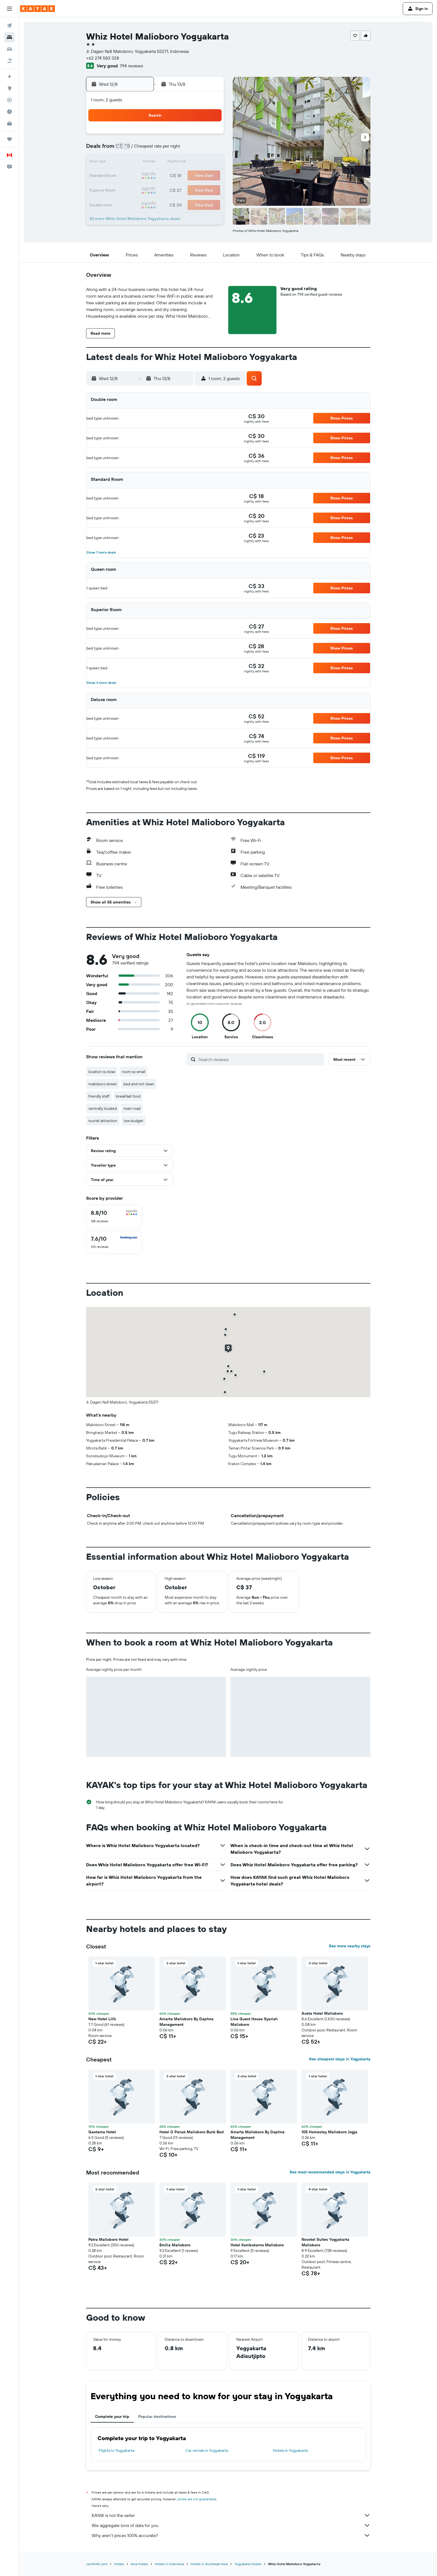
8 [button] (209, 149)
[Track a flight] (9, 100)
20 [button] (182, 176)
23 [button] (129, 189)
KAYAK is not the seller (231, 2515)
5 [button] (169, 149)
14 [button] (196, 162)
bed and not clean (138, 1083)
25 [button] (155, 189)
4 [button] (156, 149)
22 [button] (209, 176)
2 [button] (129, 149)
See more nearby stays (349, 1945)
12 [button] (169, 162)
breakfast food (128, 1096)
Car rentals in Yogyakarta (207, 2450)
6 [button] (182, 149)
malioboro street (102, 1083)
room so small (133, 1071)
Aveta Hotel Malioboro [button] (322, 2013)
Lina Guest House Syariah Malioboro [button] (254, 2021)
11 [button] (155, 162)
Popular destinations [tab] (157, 2416)
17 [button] (142, 176)
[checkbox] (114, 1216)
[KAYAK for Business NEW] (9, 123)
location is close (101, 1071)
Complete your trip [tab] (112, 2416)
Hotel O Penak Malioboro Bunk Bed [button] (191, 2131)
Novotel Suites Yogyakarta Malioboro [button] (325, 2242)
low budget (133, 1120)
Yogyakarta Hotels (247, 2564)
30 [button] (129, 202)
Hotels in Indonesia (169, 2564)
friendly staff (98, 1096)
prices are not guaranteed (197, 2499)
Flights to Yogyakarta (116, 2450)
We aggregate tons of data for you (231, 2525)
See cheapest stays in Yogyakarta (339, 2058)
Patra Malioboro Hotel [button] (108, 2239)
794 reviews (131, 65)
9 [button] (129, 162)
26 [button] (169, 189)
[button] (9, 9)
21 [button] (196, 176)
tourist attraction (102, 1120)
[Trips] (9, 139)
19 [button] (169, 176)
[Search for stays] (9, 37)
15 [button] (209, 162)
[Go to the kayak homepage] (37, 8)
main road (131, 1108)
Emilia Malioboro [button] (174, 2244)
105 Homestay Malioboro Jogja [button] (329, 2131)
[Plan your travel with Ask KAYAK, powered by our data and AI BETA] (9, 76)
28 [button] (195, 189)
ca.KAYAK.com (96, 2564)
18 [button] (156, 176)
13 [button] (183, 162)
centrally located (102, 1108)
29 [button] (209, 189)
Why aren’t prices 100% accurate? (231, 2535)
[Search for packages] (9, 60)
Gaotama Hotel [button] (102, 2131)
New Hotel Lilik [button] (102, 2018)
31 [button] (142, 202)
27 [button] (182, 189)
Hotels (119, 2564)
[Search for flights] (9, 25)
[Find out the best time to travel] (9, 111)
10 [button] (142, 162)
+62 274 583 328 (102, 58)
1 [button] (209, 136)
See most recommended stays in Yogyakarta (330, 2172)
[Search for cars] (9, 49)
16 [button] (129, 176)
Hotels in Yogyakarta (290, 2450)
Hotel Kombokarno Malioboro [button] (257, 2244)
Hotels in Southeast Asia (209, 2564)
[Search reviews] (260, 1059)
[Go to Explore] (9, 88)
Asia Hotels (139, 2564)
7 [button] (196, 149)
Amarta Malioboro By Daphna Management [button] (186, 2021)
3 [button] (142, 149)
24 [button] (142, 189)
